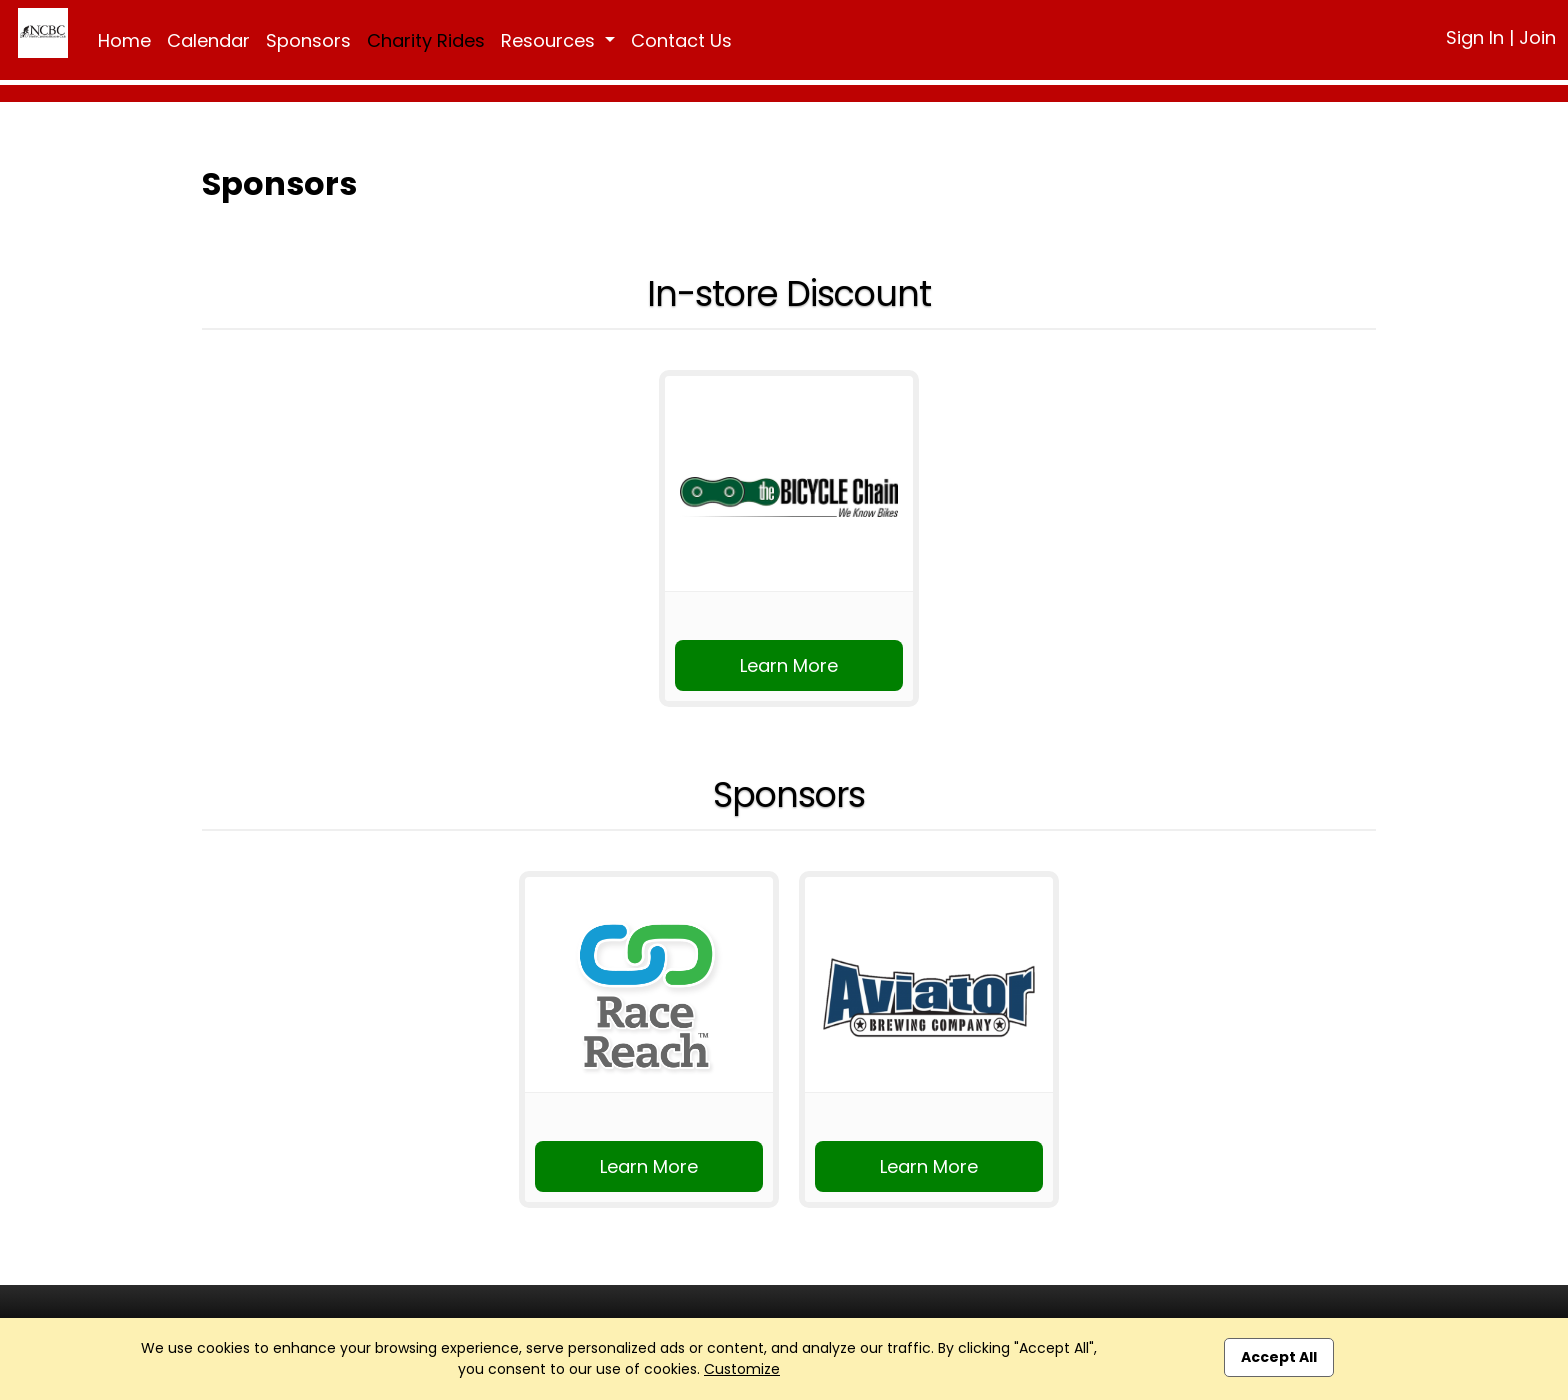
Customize (742, 1369)
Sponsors (308, 40)
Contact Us (681, 40)
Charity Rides (426, 40)
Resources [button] (550, 40)
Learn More (789, 665)
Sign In (1475, 37)
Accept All (1279, 1357)
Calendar (208, 40)
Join (1537, 37)
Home (124, 40)
